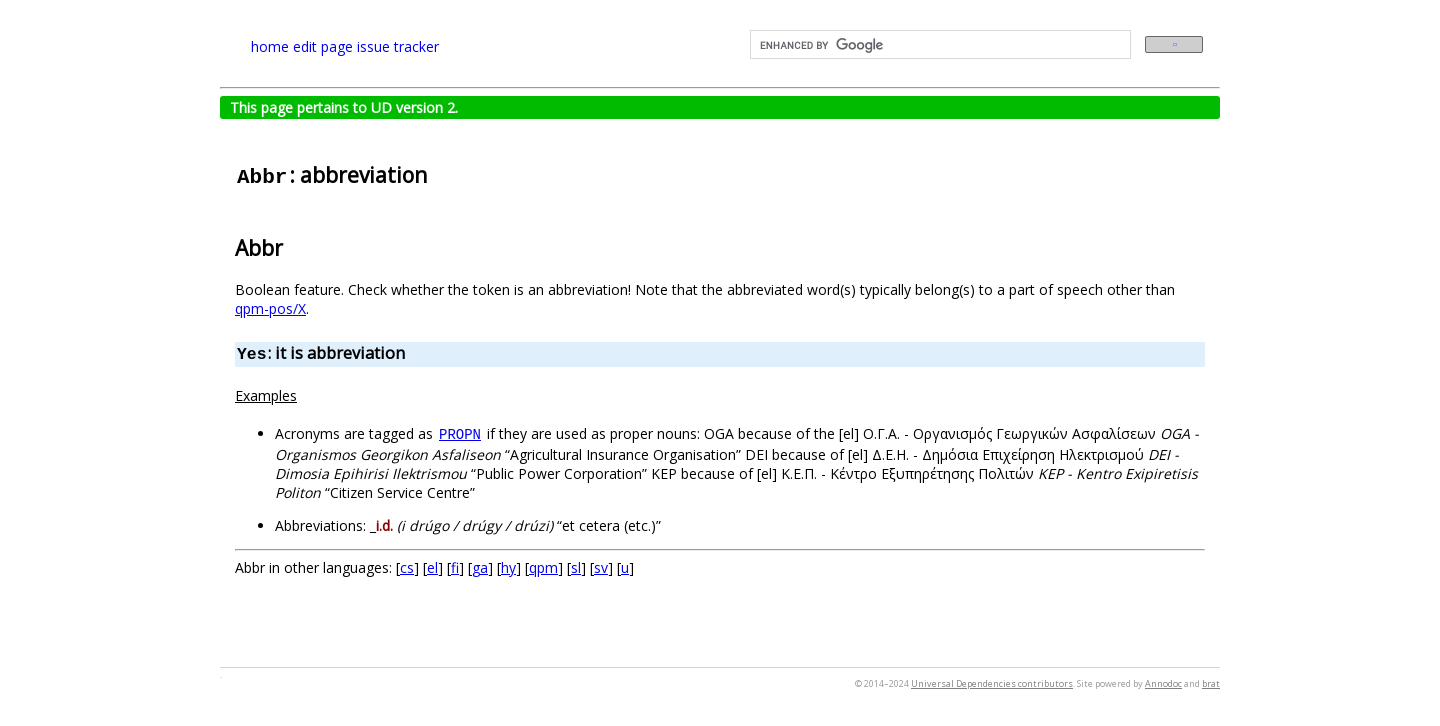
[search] (938, 45)
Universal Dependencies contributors (992, 683)
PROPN (460, 435)
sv (601, 567)
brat (1211, 683)
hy (508, 567)
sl (576, 567)
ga (480, 567)
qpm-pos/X (270, 308)
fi (455, 567)
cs (407, 567)
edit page (323, 46)
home (270, 46)
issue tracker (398, 46)
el (432, 567)
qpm (543, 567)
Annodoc (1163, 683)
